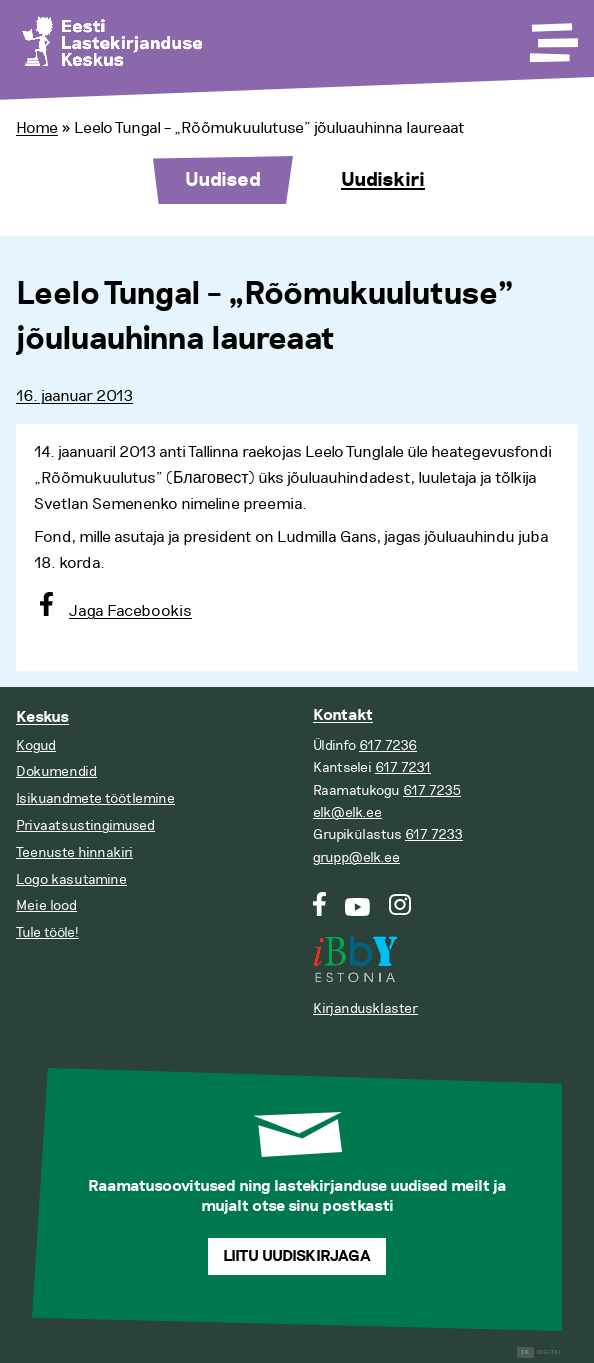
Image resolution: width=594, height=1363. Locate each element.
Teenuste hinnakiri (74, 852)
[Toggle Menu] (552, 36)
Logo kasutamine (71, 879)
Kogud (36, 745)
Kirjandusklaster (365, 1008)
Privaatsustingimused (85, 825)
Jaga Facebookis (130, 611)
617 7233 (434, 834)
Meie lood (46, 905)
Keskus (42, 717)
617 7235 (432, 790)
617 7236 (388, 745)
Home (37, 128)
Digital (539, 1352)
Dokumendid (56, 771)
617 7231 (403, 767)
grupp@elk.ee (356, 857)
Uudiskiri (383, 180)
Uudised (223, 180)
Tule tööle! (47, 932)
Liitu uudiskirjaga (297, 1256)
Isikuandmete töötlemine (95, 798)
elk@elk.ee (347, 812)
